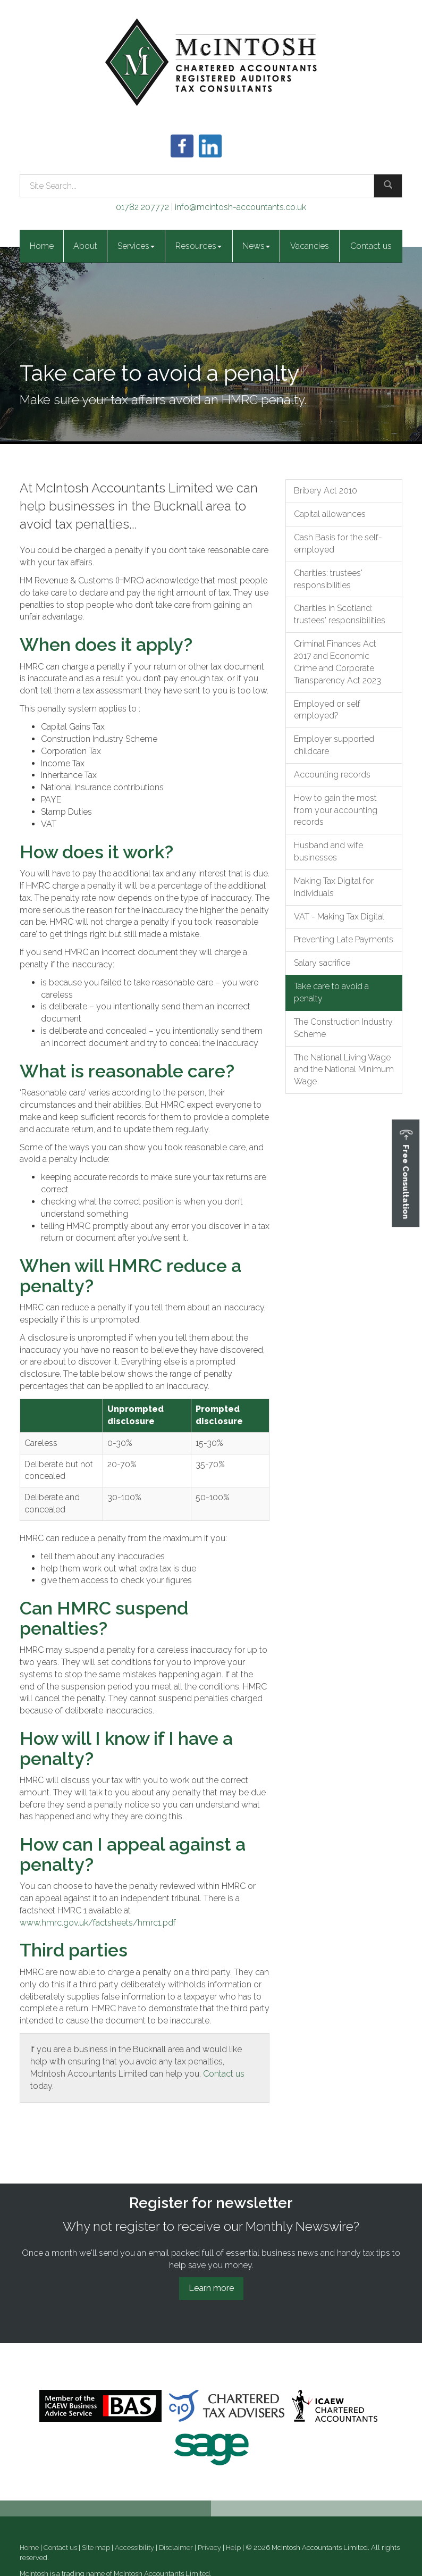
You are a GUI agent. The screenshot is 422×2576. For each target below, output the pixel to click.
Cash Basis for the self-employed (338, 543)
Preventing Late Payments (343, 939)
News (256, 246)
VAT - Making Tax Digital (339, 916)
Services (136, 246)
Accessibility (134, 2548)
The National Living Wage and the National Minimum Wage (344, 1069)
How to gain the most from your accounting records (335, 810)
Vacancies (309, 246)
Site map (96, 2548)
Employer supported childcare (334, 745)
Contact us (371, 246)
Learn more (211, 2288)
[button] (405, 1173)
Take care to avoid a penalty (331, 992)
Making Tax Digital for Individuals (334, 887)
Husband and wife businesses (328, 851)
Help (233, 2548)
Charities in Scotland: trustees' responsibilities (339, 614)
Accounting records (332, 775)
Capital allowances (330, 514)
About (85, 246)
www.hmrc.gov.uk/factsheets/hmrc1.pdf (98, 1923)
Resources (198, 246)
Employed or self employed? (327, 710)
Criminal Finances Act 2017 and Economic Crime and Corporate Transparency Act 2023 (337, 662)
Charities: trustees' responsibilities (328, 579)
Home (42, 246)
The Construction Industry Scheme (343, 1028)
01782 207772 (142, 207)
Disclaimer (176, 2548)
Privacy (209, 2548)
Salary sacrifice (322, 963)
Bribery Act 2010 (325, 491)
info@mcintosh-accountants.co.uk (240, 207)
